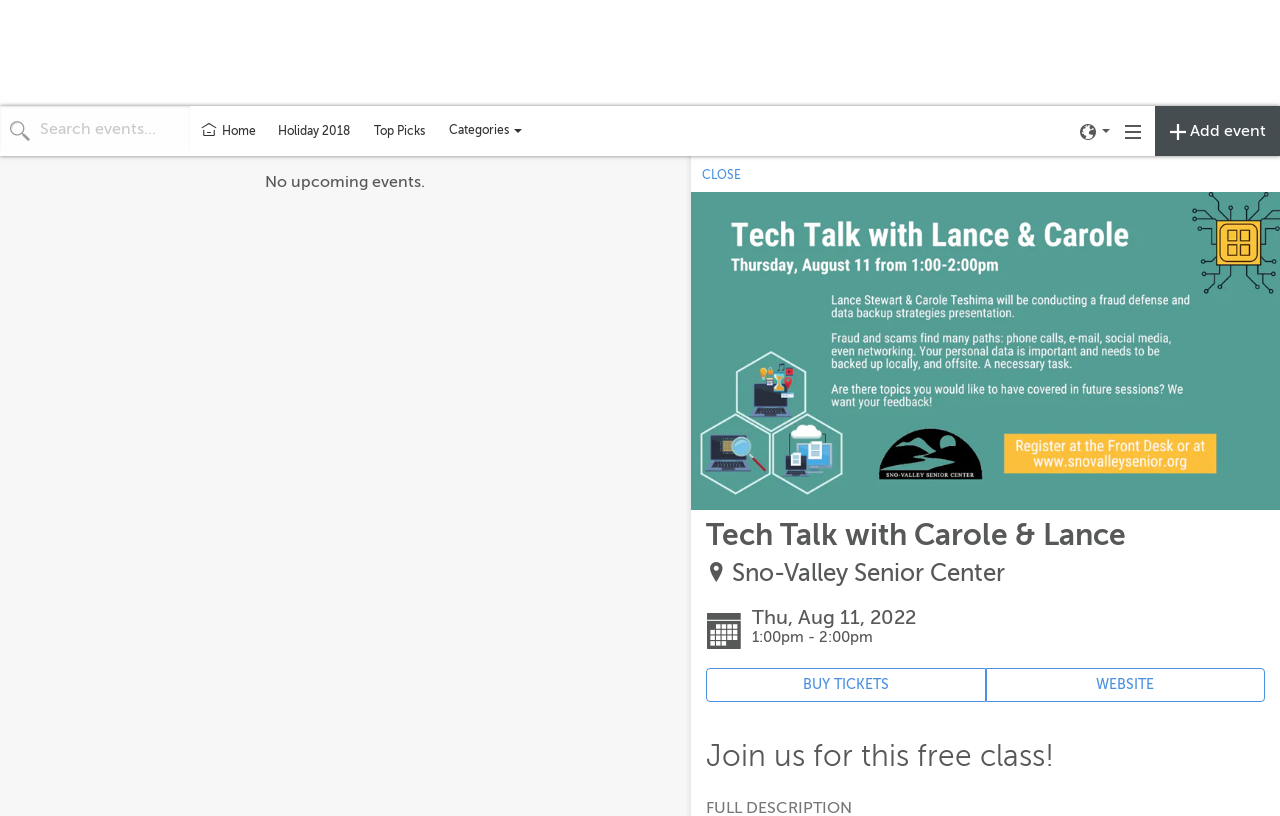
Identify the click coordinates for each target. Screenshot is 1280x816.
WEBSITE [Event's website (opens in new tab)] (1125, 684)
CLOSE (721, 175)
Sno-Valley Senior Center (868, 573)
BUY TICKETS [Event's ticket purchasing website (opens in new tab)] (846, 684)
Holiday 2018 (314, 131)
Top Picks (399, 131)
